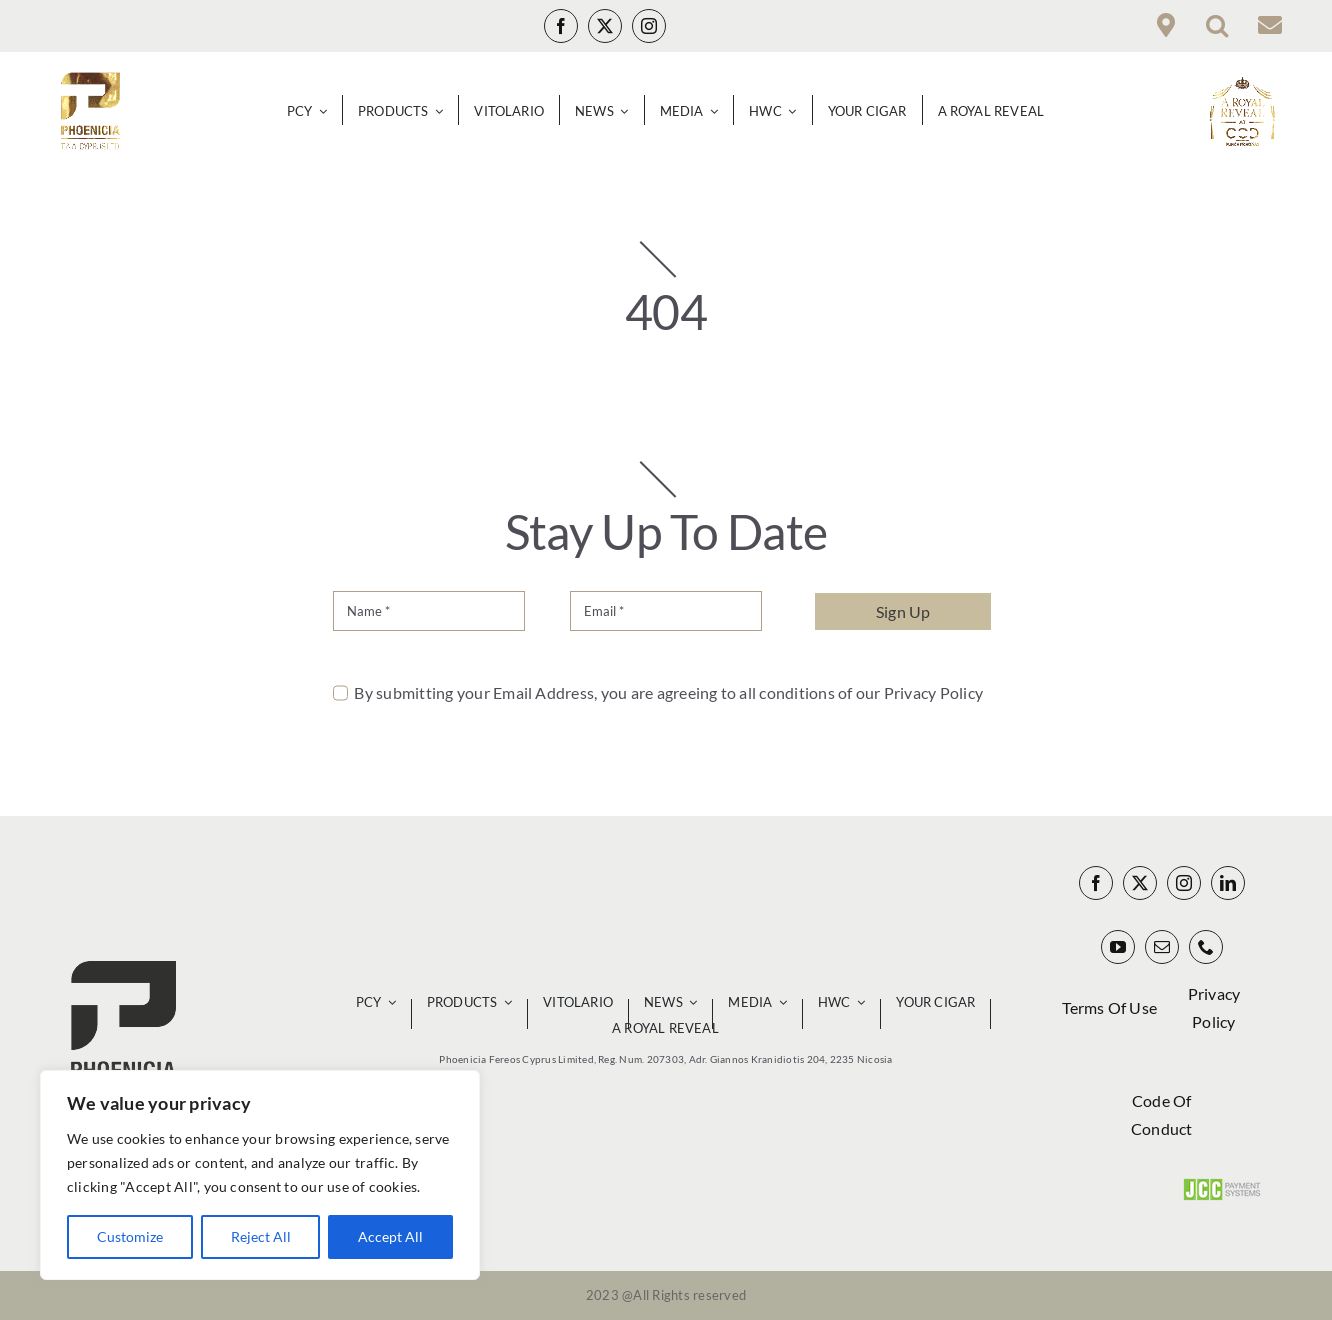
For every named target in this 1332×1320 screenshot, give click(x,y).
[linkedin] (1228, 883)
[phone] (1206, 947)
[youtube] (1118, 947)
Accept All (390, 1236)
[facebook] (561, 26)
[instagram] (649, 26)
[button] (1217, 25)
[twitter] (605, 26)
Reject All (261, 1236)
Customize (130, 1236)
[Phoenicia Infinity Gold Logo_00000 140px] (89, 79)
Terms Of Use (1109, 1007)
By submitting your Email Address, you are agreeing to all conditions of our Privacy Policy (668, 692)
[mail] (1162, 947)
